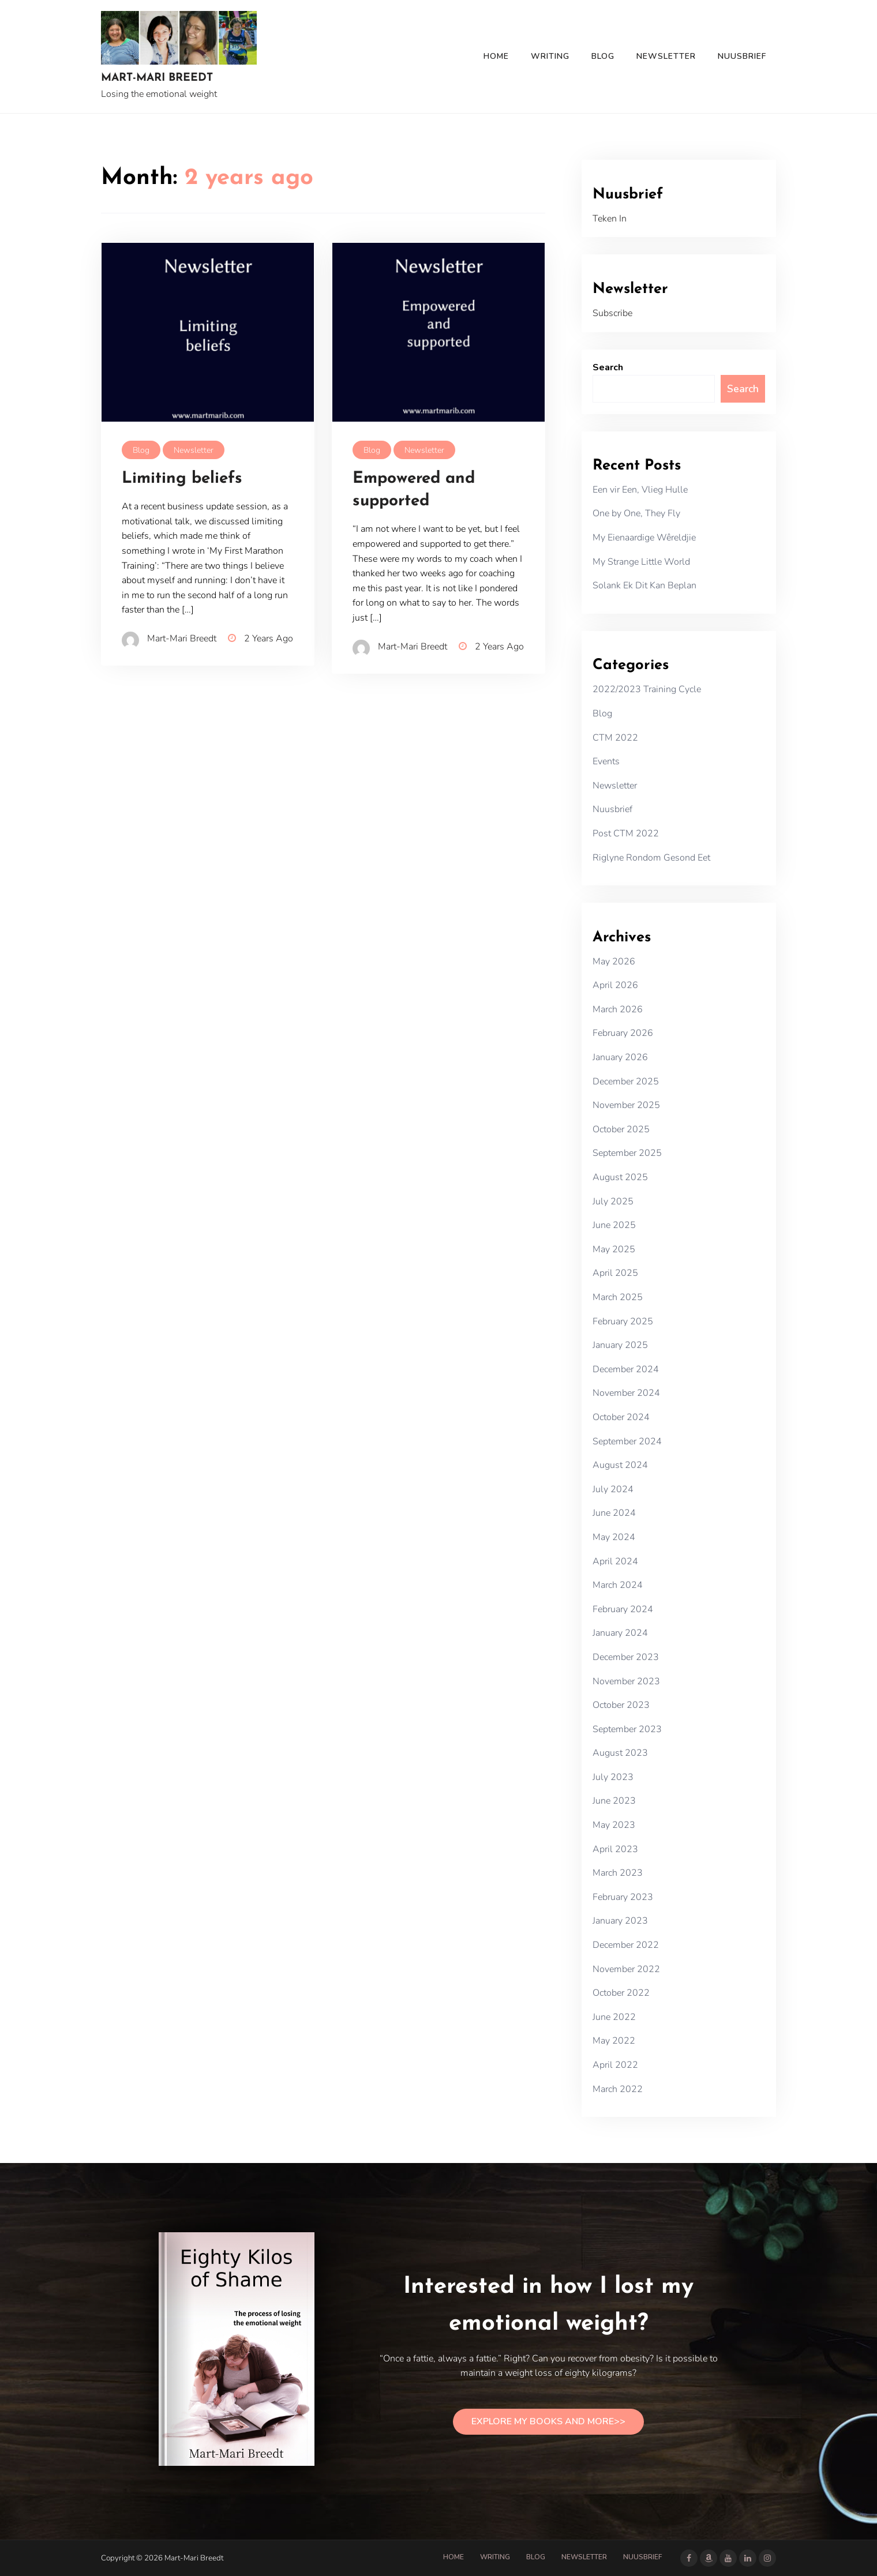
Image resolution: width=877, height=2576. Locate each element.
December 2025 (626, 1081)
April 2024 (615, 1561)
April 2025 (615, 1273)
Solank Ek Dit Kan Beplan (644, 585)
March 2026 (618, 1009)
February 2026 (623, 1033)
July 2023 (613, 1777)
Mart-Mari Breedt (157, 78)
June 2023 (614, 1800)
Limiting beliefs (182, 479)
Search (608, 367)
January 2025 (620, 1345)
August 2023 (620, 1753)
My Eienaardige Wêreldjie (644, 537)
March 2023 (618, 1873)
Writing (550, 56)
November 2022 (626, 1969)
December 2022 (626, 1945)
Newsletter (666, 56)
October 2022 (621, 1993)
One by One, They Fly (636, 513)
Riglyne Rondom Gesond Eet (651, 857)
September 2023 (627, 1729)
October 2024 (621, 1417)
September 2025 (627, 1153)
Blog (602, 56)
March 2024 (618, 1585)
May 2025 (614, 1249)
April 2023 (615, 1849)
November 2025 (626, 1105)
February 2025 (623, 1321)
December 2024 (626, 1369)
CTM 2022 (615, 737)
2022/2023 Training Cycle (647, 689)
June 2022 (614, 2017)
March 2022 (618, 2089)
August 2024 (620, 1465)
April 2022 (615, 2065)
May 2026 (614, 961)
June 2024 (614, 1513)
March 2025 (618, 1297)
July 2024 (613, 1489)
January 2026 (620, 1057)
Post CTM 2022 (626, 833)
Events (606, 761)
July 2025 (613, 1201)
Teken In (610, 218)
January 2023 (620, 1920)
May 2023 (614, 1825)
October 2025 (621, 1129)
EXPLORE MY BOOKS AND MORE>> (548, 2421)
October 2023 (621, 1705)
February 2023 (623, 1897)
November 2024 (626, 1393)
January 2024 (620, 1633)
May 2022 (614, 2040)
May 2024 (614, 1537)
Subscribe (612, 313)
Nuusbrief (742, 56)
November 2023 (626, 1681)
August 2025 (620, 1177)
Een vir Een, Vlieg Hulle (640, 489)
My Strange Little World (641, 561)
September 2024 (627, 1441)
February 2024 (623, 1609)
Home (496, 56)
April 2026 (615, 985)
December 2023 (626, 1657)
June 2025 (614, 1225)
